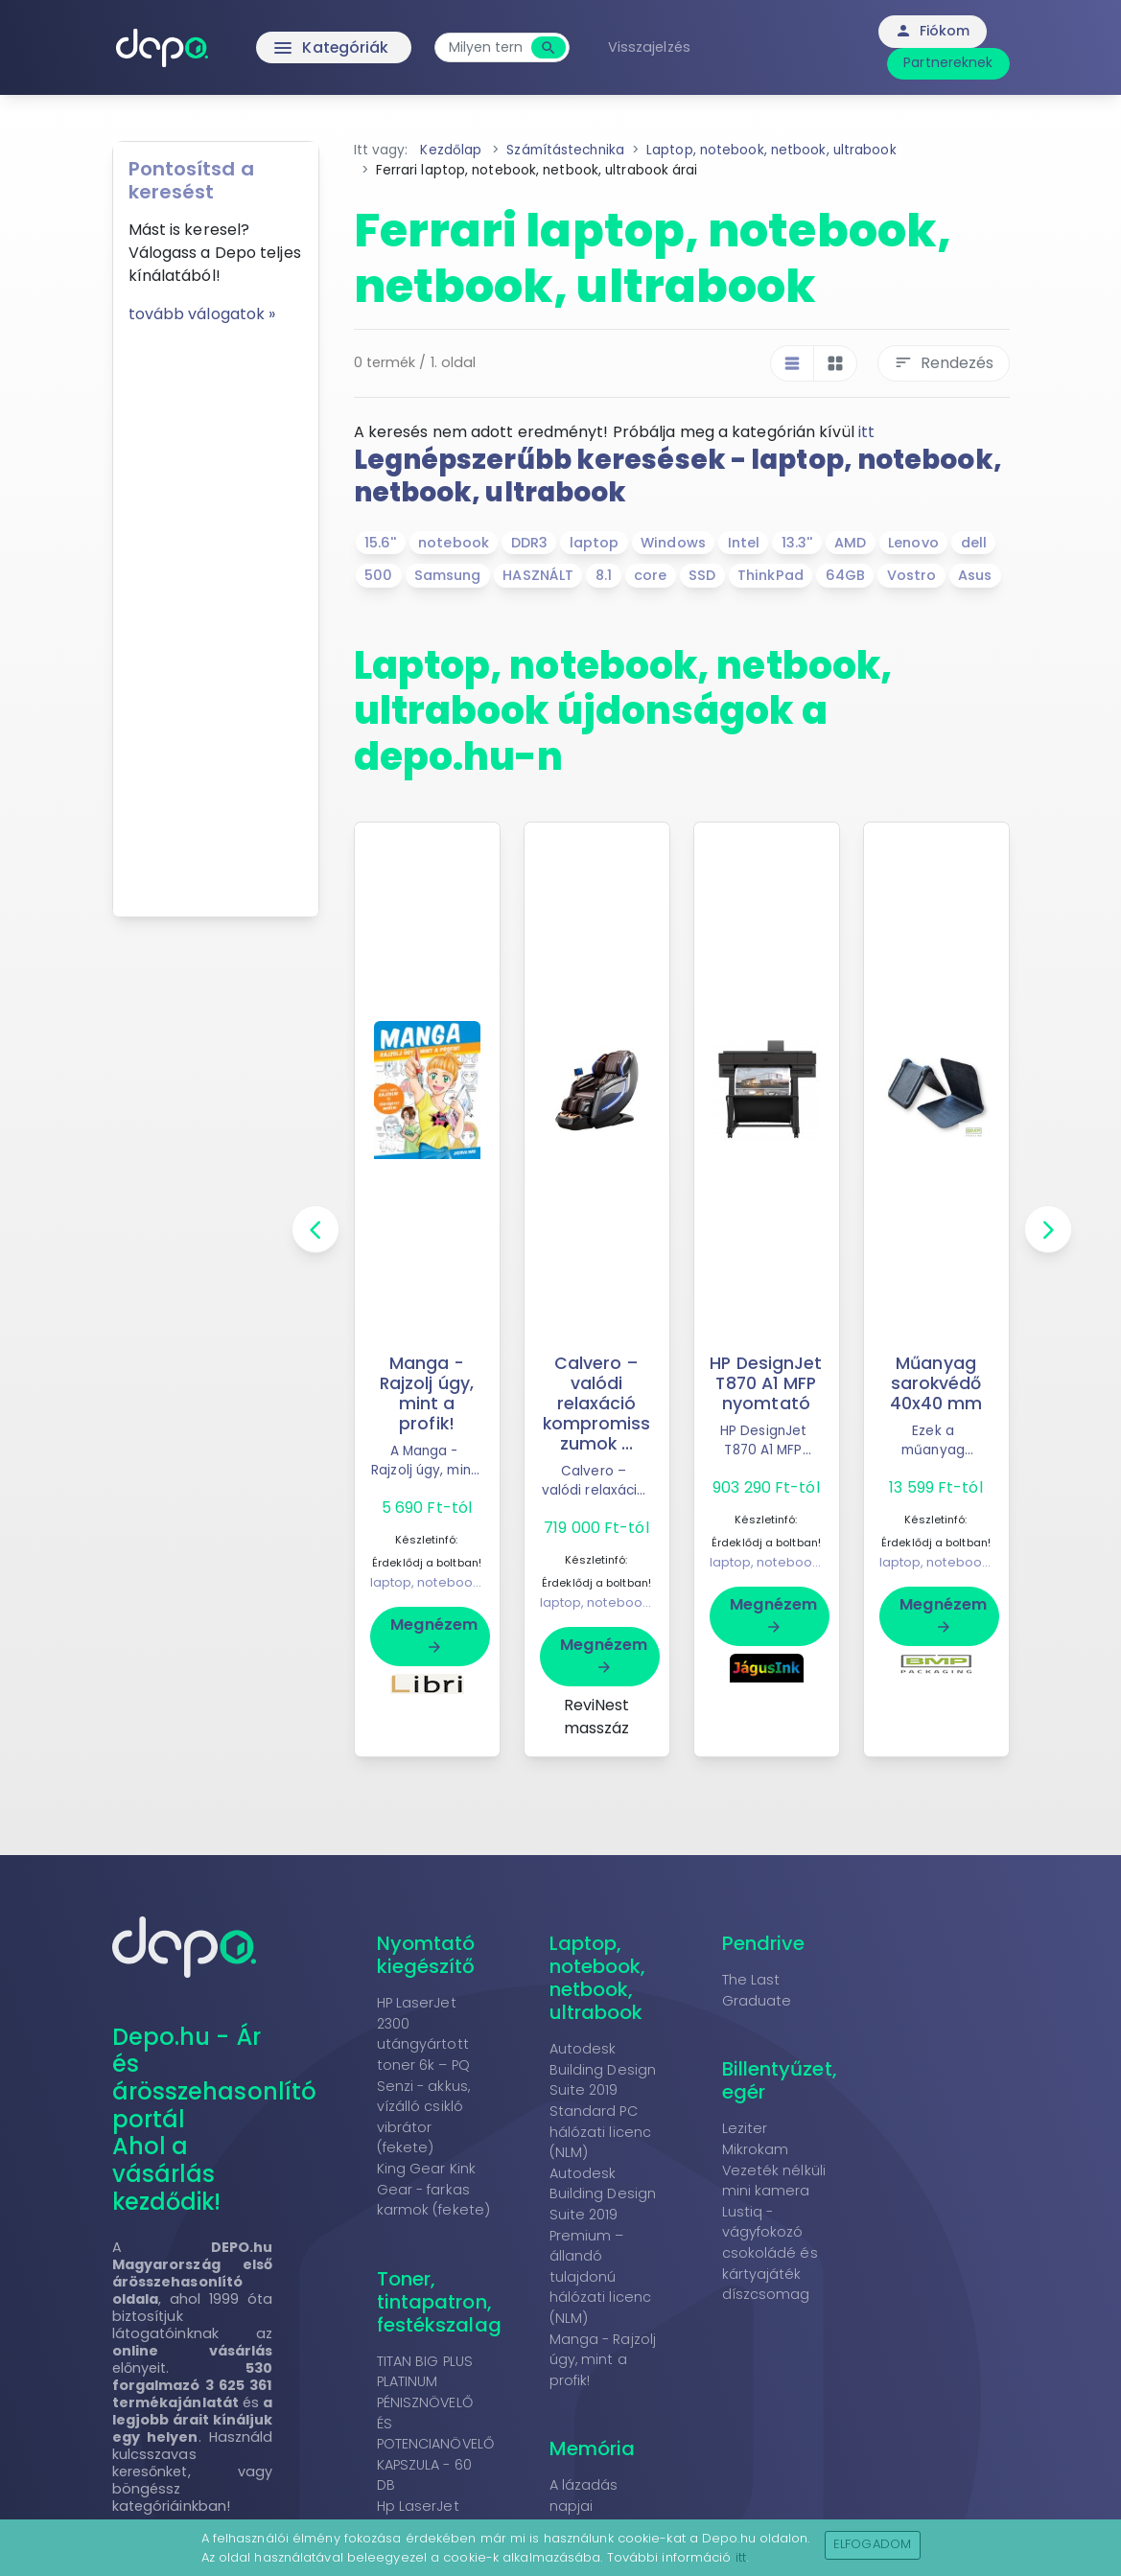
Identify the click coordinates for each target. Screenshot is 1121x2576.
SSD (702, 575)
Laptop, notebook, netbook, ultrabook (597, 1978)
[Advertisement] (215, 613)
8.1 (604, 575)
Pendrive (764, 1943)
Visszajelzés (651, 47)
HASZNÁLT (537, 575)
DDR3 (529, 542)
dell (974, 542)
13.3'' (797, 542)
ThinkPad (770, 575)
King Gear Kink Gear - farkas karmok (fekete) (434, 2189)
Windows (673, 542)
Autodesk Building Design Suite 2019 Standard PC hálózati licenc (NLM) (603, 2100)
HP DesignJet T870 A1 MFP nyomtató (766, 1383)
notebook (453, 542)
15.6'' (380, 542)
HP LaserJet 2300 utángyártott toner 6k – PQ (423, 2034)
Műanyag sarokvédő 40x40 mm (936, 1383)
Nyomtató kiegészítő (426, 1955)
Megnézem (434, 1634)
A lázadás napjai (584, 2495)
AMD (850, 542)
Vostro (912, 575)
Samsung (447, 575)
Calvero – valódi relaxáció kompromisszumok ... (597, 1403)
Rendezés (943, 363)
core (650, 575)
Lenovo (913, 542)
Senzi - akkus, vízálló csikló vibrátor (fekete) (423, 2117)
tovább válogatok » (202, 314)
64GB (845, 575)
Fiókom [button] (932, 30)
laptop (594, 542)
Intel (744, 542)
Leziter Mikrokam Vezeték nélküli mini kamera (774, 2159)
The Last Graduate (757, 1990)
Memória (592, 2448)
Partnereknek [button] (948, 62)
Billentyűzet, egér (779, 2080)
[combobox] (487, 47)
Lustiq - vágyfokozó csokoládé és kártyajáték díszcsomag (770, 2253)
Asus (975, 575)
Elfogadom (872, 2544)
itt (866, 432)
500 (378, 575)
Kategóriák (293, 47)
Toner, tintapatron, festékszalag (439, 2301)
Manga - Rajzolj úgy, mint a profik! (426, 1393)
